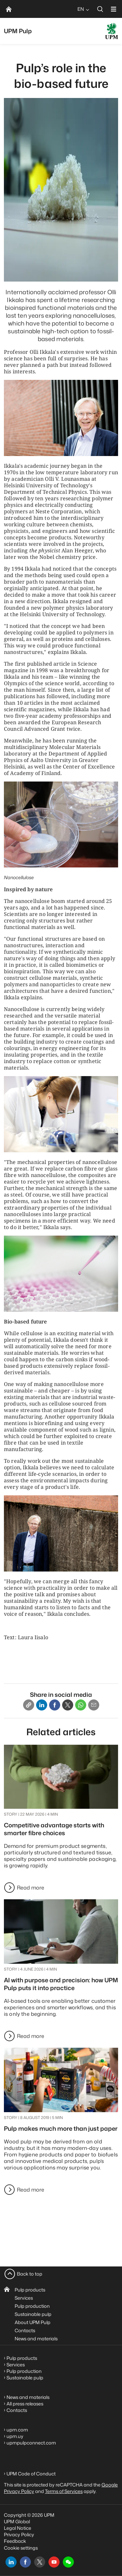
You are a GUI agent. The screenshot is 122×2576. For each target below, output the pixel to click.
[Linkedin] (41, 1704)
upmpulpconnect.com (31, 2442)
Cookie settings (21, 2547)
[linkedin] (11, 2562)
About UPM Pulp (32, 2322)
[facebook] (25, 2562)
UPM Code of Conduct (31, 2473)
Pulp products (30, 2289)
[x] (39, 2562)
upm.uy (15, 2436)
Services (24, 2297)
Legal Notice (17, 2528)
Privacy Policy (19, 2534)
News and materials (36, 2338)
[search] (100, 9)
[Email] (93, 1704)
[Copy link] (28, 1704)
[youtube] (54, 2562)
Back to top (29, 2273)
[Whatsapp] (80, 1704)
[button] (68, 2562)
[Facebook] (54, 1704)
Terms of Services (64, 2491)
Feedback (15, 2541)
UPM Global (17, 2521)
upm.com (17, 2429)
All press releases (25, 2403)
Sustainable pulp (33, 2314)
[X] (67, 1704)
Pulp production (32, 2306)
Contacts (25, 2330)
